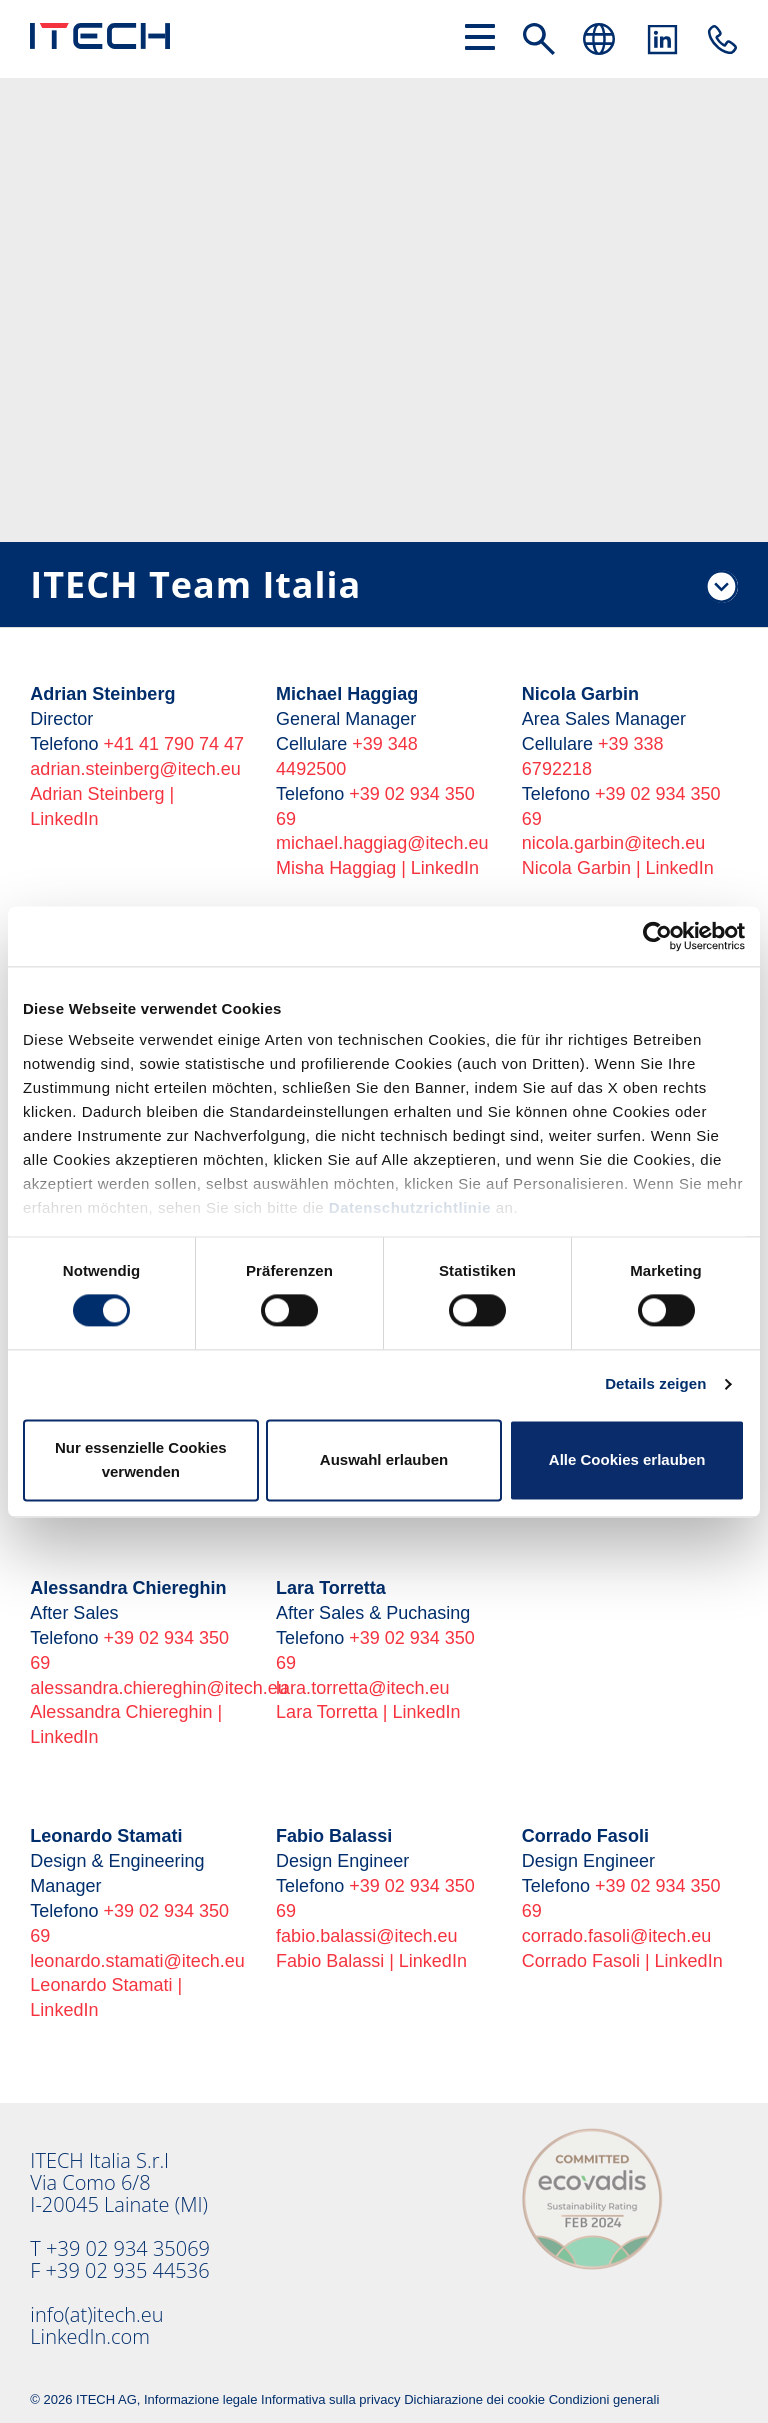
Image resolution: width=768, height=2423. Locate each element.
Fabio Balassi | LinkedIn (371, 1961)
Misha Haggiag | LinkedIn (377, 868)
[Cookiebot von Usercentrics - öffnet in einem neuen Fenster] (657, 936)
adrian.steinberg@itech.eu (135, 769)
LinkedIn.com (90, 2336)
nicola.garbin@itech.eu (613, 843)
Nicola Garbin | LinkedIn (618, 868)
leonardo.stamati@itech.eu (137, 1961)
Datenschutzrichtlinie (410, 1207)
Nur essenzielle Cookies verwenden (141, 1459)
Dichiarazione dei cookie (474, 2399)
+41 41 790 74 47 (173, 744)
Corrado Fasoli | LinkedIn (622, 1961)
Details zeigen (655, 1384)
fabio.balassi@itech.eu (366, 1936)
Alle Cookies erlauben (627, 1459)
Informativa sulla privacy (330, 2399)
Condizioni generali (604, 2399)
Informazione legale (200, 2399)
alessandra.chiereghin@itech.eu (158, 1688)
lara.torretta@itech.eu (362, 1688)
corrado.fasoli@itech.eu (616, 1936)
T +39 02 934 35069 (120, 2248)
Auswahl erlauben (384, 1459)
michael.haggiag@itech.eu (382, 843)
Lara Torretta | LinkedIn (368, 1712)
